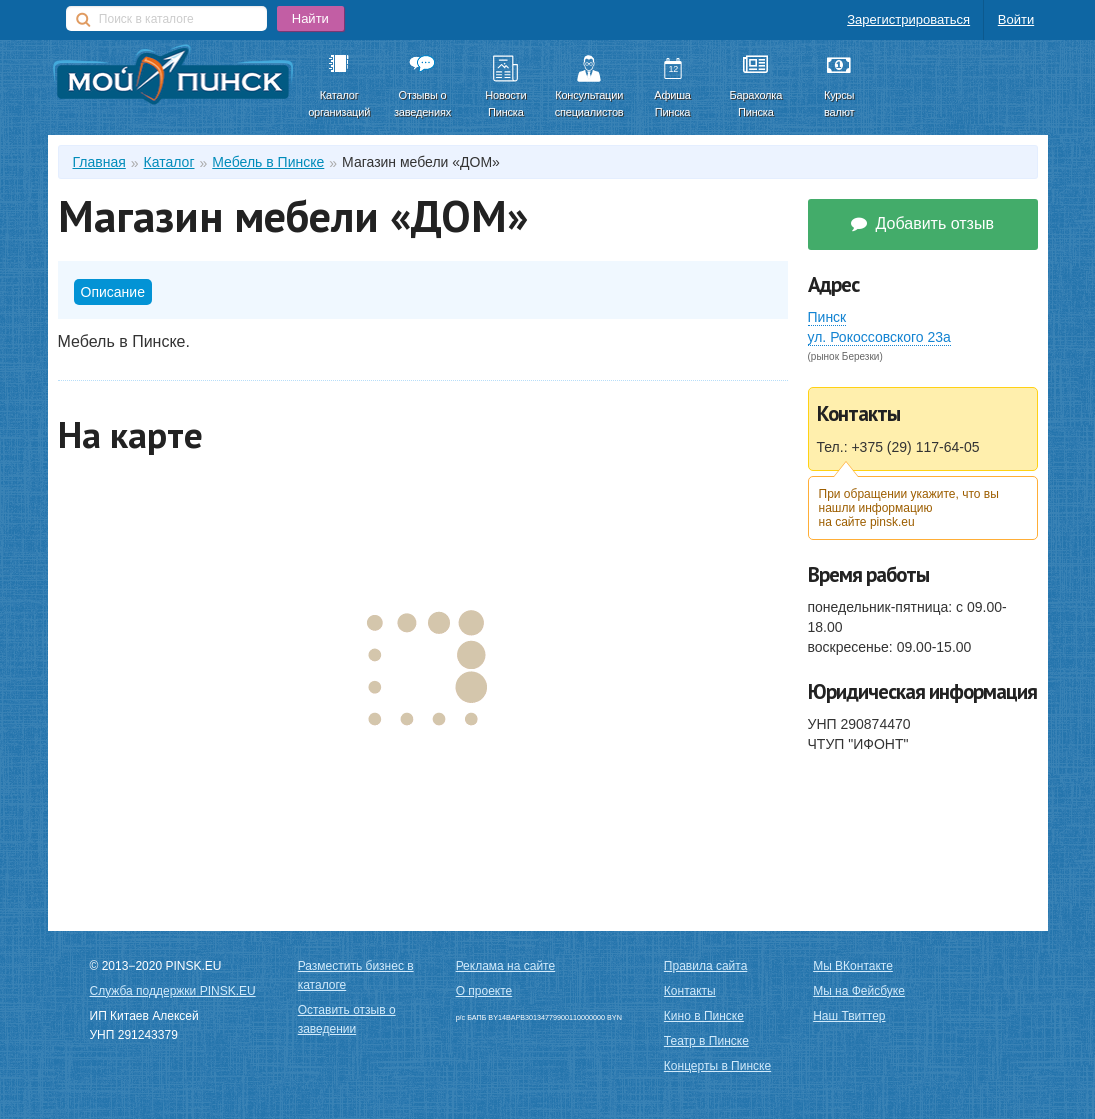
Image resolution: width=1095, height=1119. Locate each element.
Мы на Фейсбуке (859, 991)
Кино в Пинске (704, 1016)
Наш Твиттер (849, 1016)
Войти (1016, 19)
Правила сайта (705, 966)
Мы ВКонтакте (853, 966)
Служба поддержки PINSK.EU (173, 991)
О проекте (484, 991)
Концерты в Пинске (717, 1066)
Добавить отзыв (922, 223)
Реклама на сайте (506, 966)
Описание (113, 292)
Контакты (690, 991)
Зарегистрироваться (908, 19)
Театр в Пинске (706, 1041)
